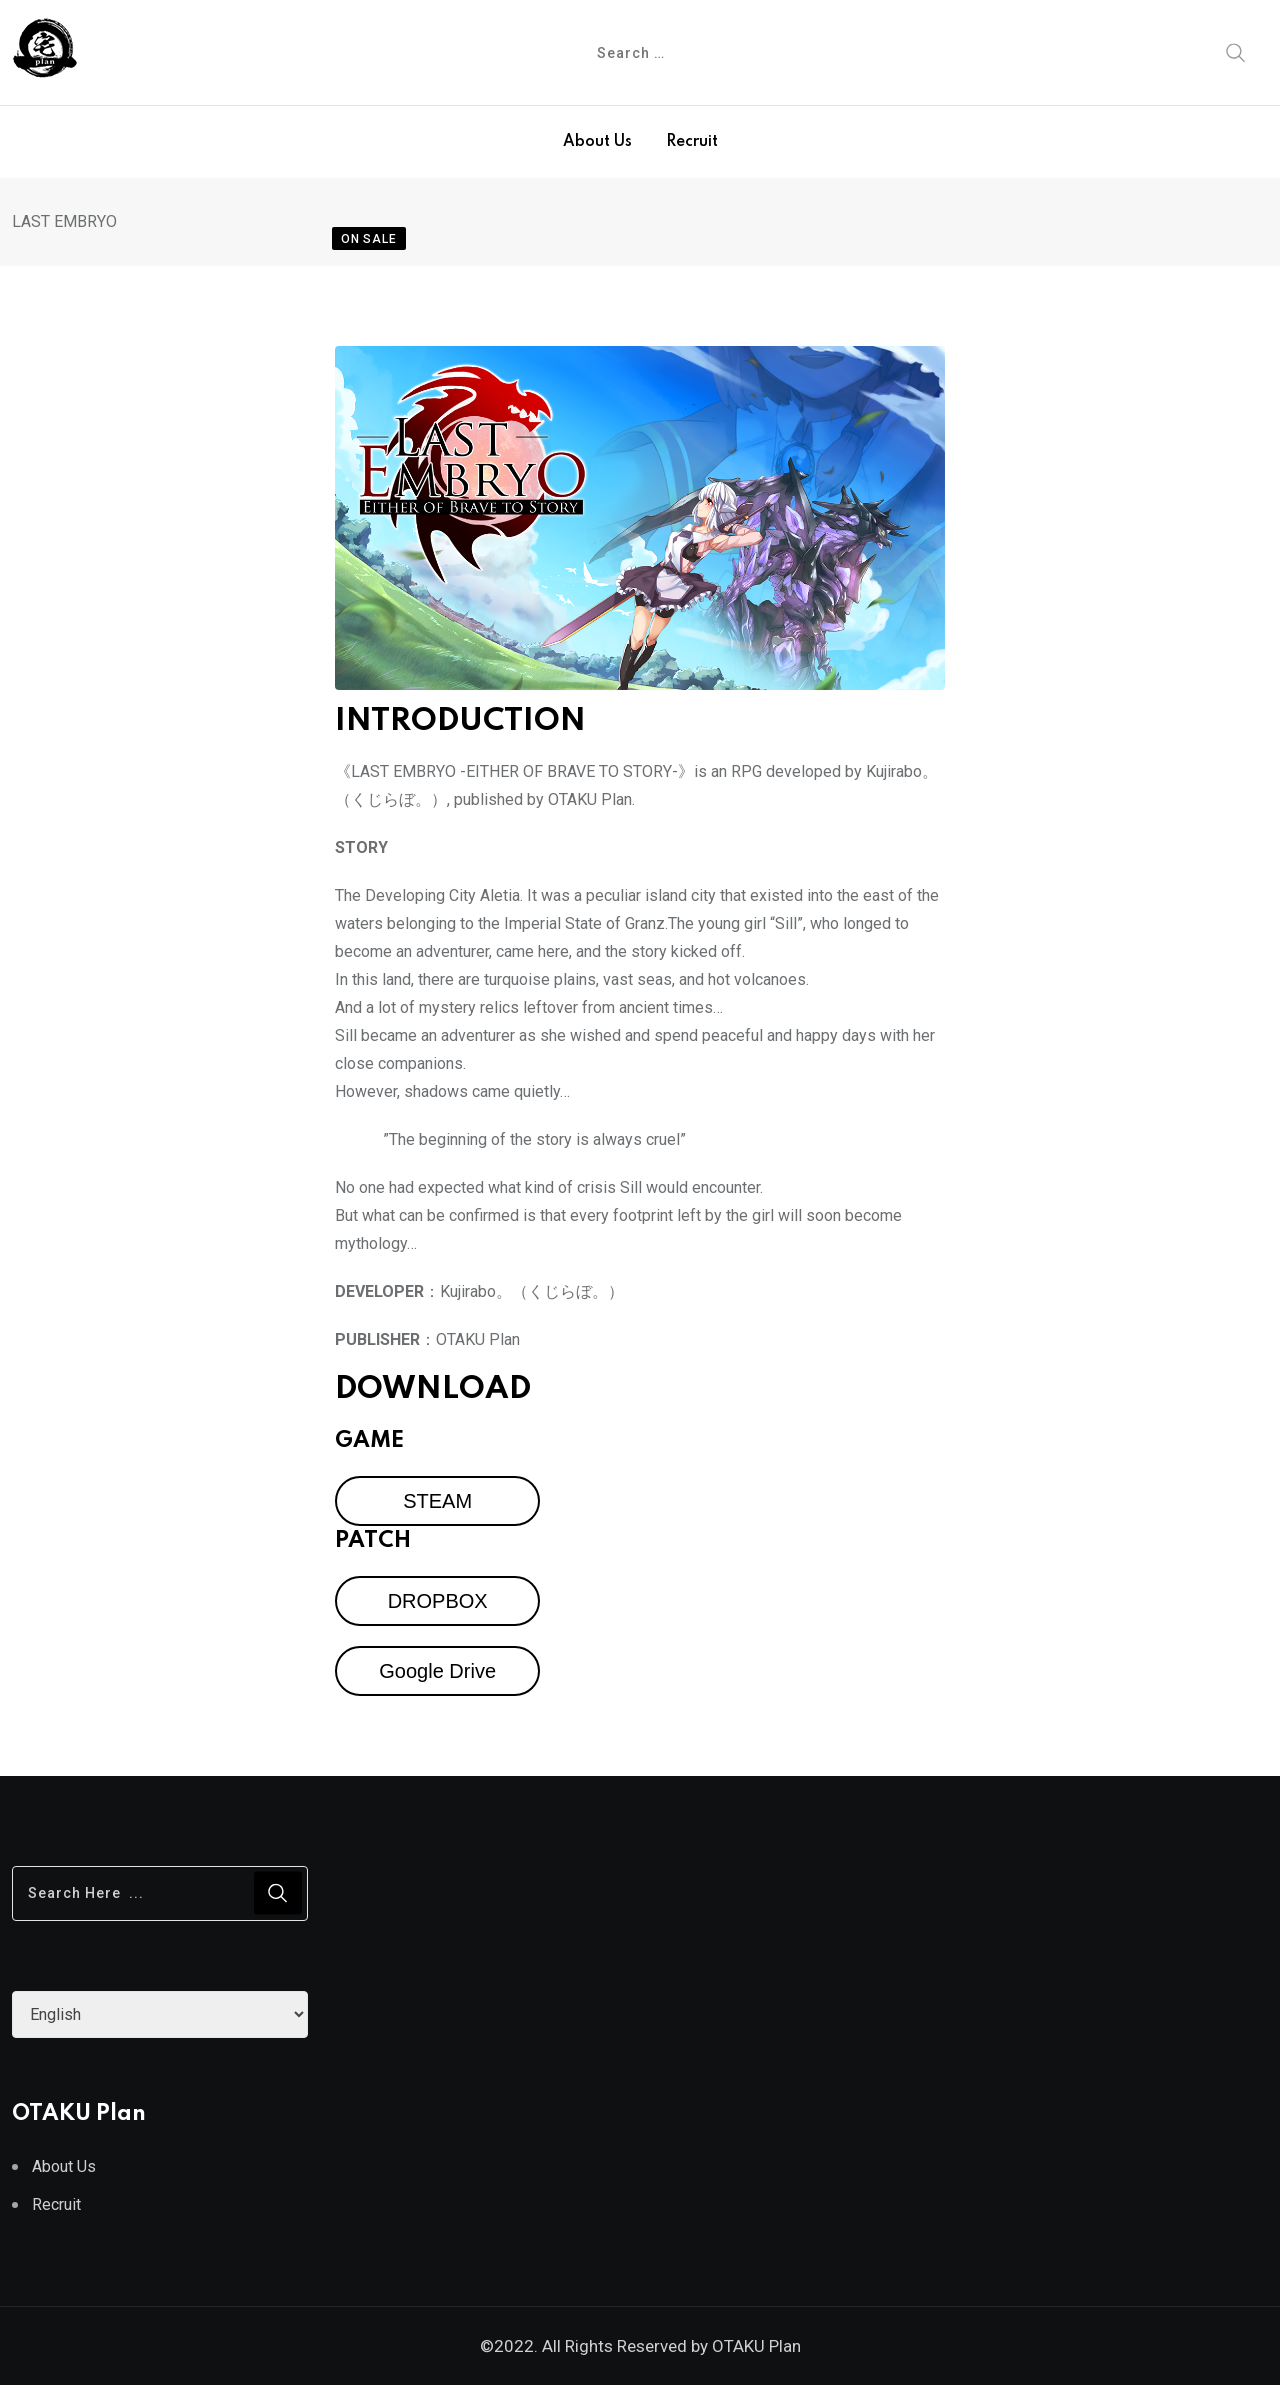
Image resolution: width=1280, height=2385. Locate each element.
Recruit (692, 142)
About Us (597, 142)
